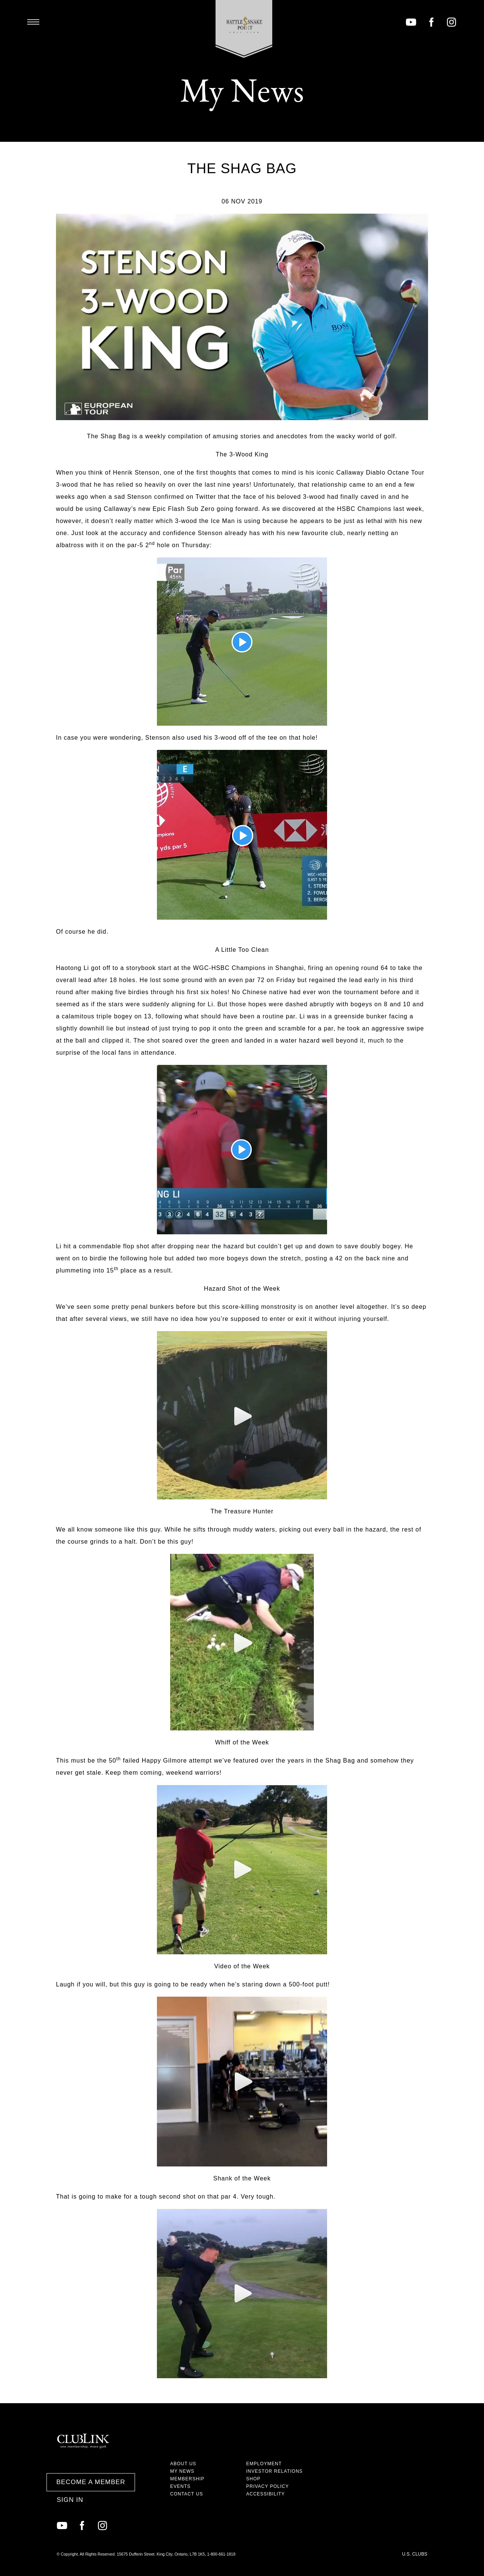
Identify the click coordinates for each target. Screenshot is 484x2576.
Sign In (70, 2499)
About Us (183, 2463)
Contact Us (186, 2494)
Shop (253, 2478)
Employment (264, 2463)
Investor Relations (274, 2471)
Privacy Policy (267, 2486)
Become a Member (90, 2482)
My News (182, 2471)
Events (180, 2486)
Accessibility (265, 2494)
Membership (187, 2478)
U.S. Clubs (414, 2554)
